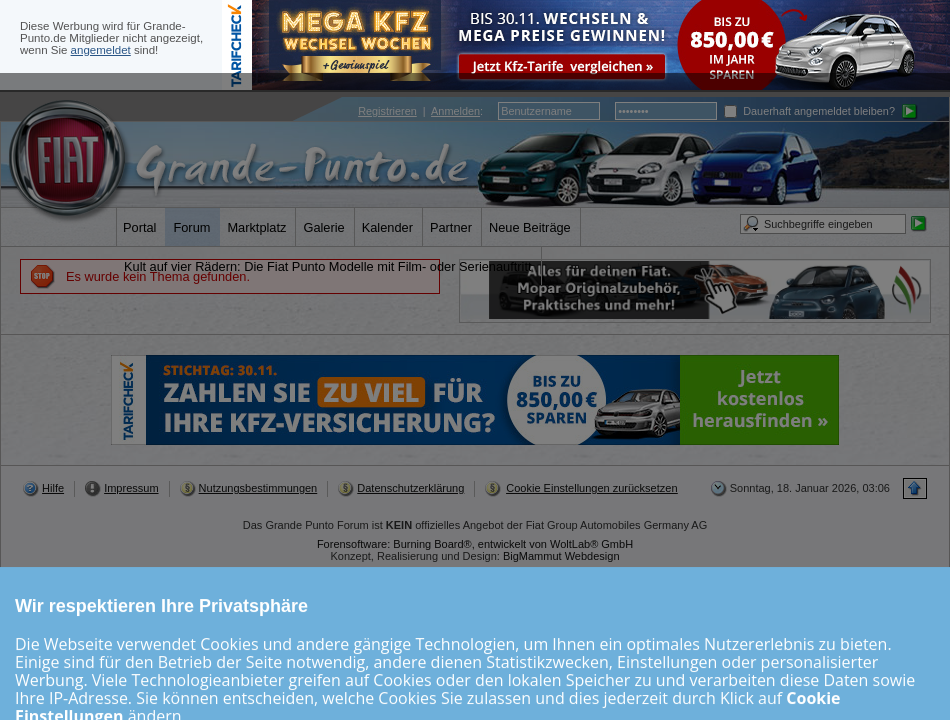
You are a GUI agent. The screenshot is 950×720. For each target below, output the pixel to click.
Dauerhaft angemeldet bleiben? (809, 111)
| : (420, 111)
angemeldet (101, 50)
